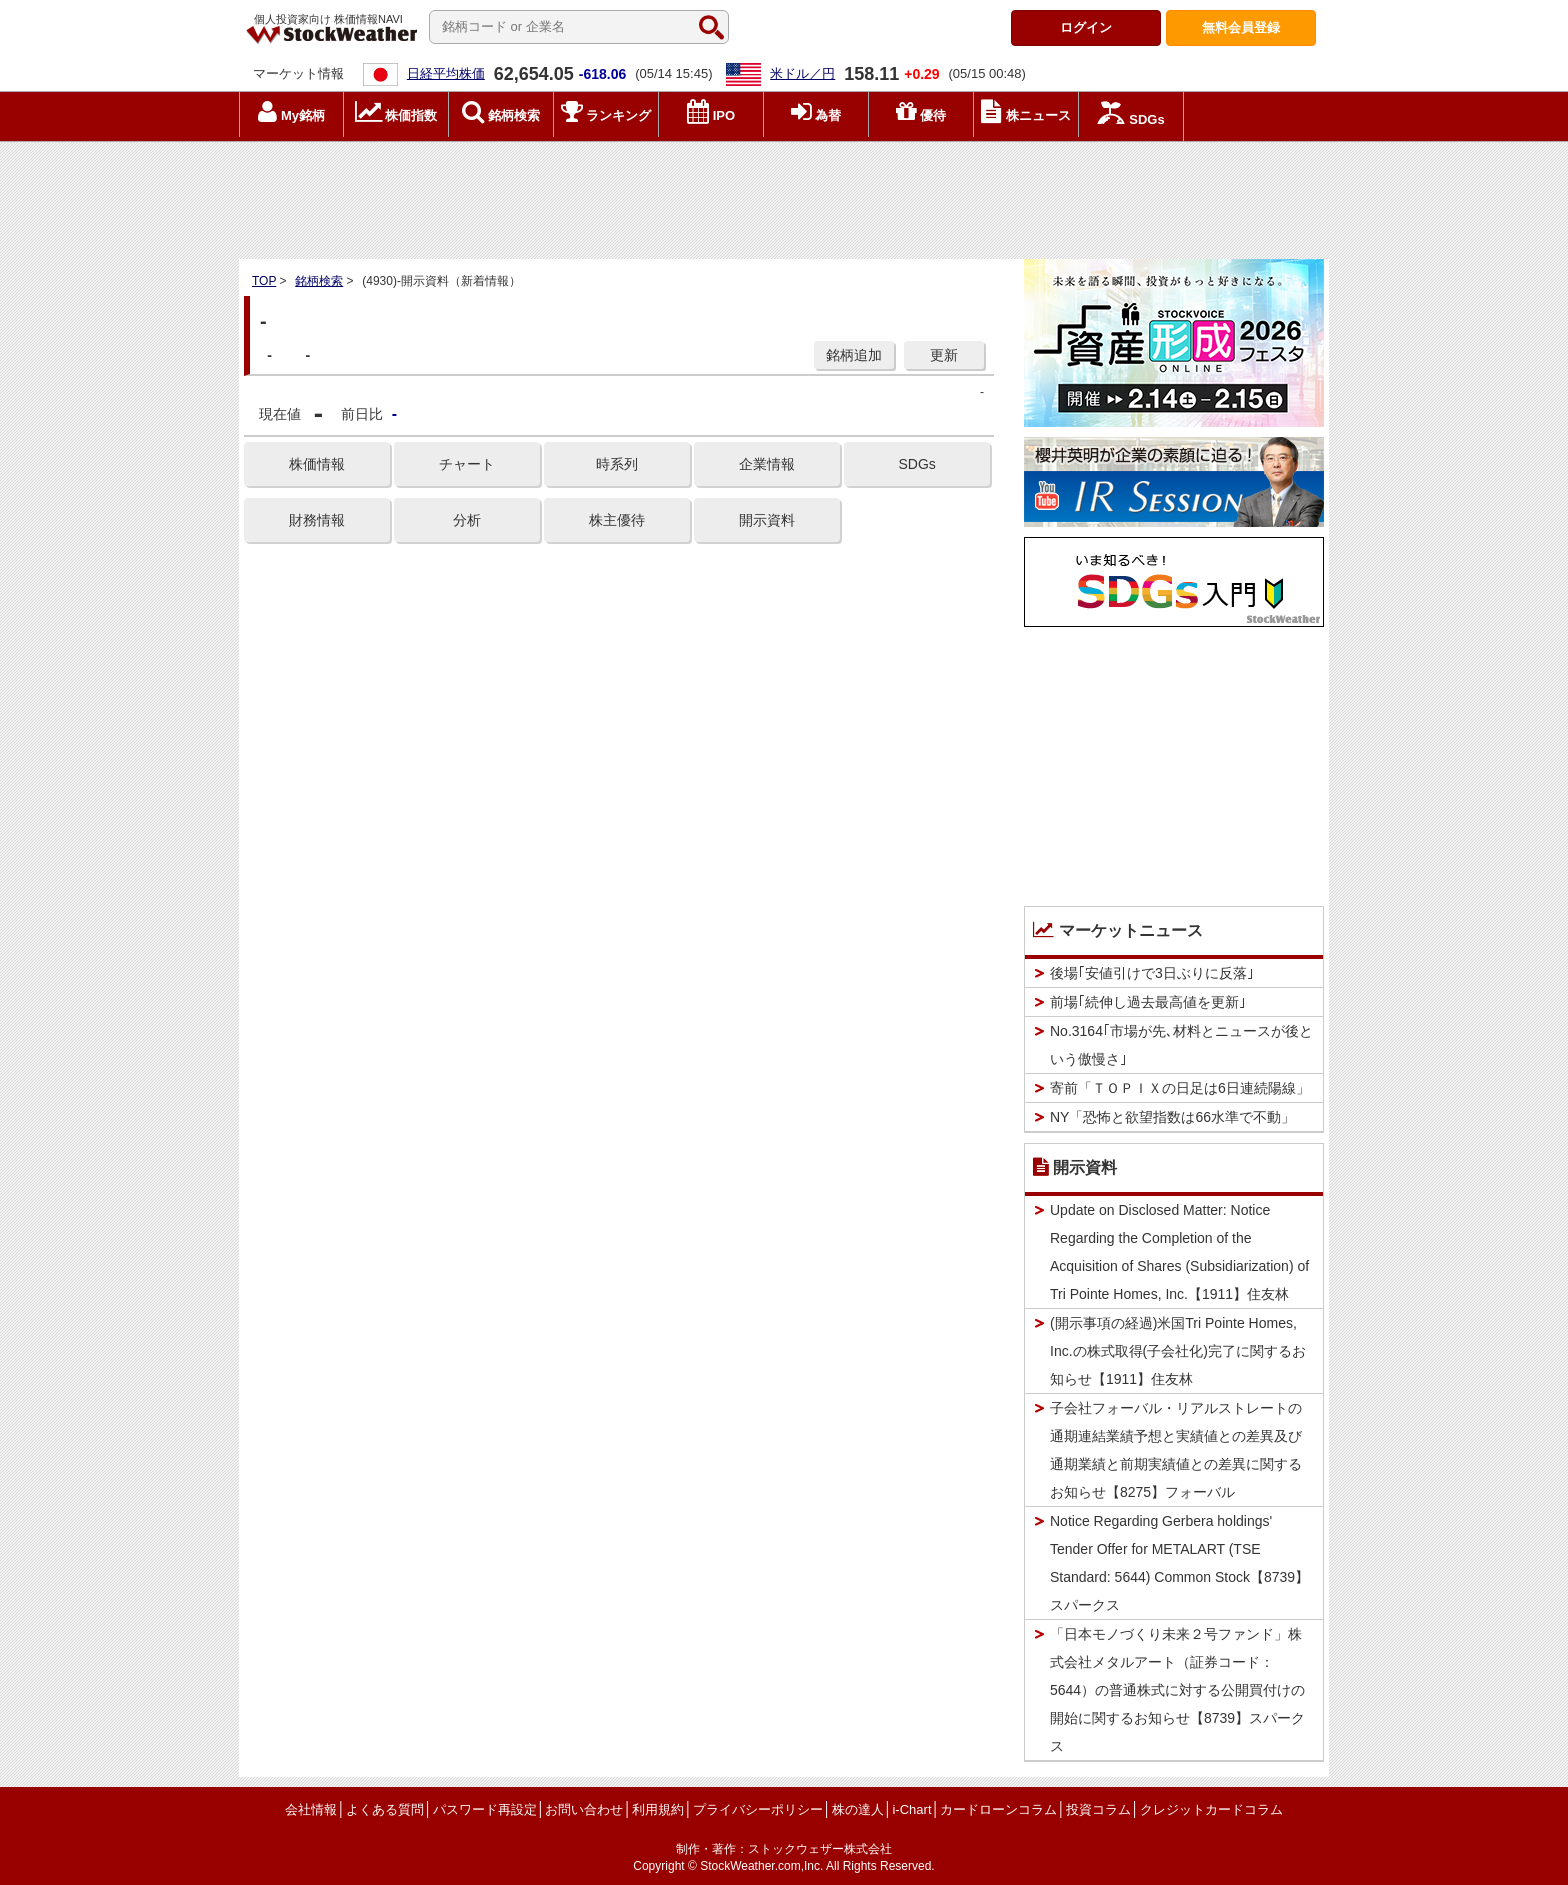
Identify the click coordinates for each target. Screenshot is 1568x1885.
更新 (944, 355)
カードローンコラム (998, 1809)
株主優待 (617, 520)
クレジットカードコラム (1211, 1809)
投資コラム (1098, 1809)
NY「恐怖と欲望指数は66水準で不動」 (1172, 1117)
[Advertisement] (784, 195)
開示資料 (767, 520)
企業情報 (767, 464)
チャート (467, 464)
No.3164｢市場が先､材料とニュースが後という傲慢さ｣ (1181, 1045)
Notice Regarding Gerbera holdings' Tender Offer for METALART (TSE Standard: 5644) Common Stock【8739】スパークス (1179, 1563)
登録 (1241, 27)
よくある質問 (385, 1809)
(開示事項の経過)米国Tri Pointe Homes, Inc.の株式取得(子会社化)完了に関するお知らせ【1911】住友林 (1178, 1351)
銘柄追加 (854, 355)
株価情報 (317, 464)
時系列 (617, 464)
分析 (467, 520)
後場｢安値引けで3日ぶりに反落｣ (1152, 973)
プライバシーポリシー (758, 1809)
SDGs (916, 464)
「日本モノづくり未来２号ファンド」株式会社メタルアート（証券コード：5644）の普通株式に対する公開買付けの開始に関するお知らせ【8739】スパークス (1177, 1690)
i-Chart (911, 1809)
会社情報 (311, 1809)
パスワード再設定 (485, 1809)
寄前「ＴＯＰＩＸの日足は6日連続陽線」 (1180, 1088)
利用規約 (658, 1809)
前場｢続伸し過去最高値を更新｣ (1148, 1002)
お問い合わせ (584, 1809)
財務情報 (317, 520)
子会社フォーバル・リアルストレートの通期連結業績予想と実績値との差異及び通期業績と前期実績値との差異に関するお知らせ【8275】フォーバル (1176, 1450)
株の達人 (858, 1809)
